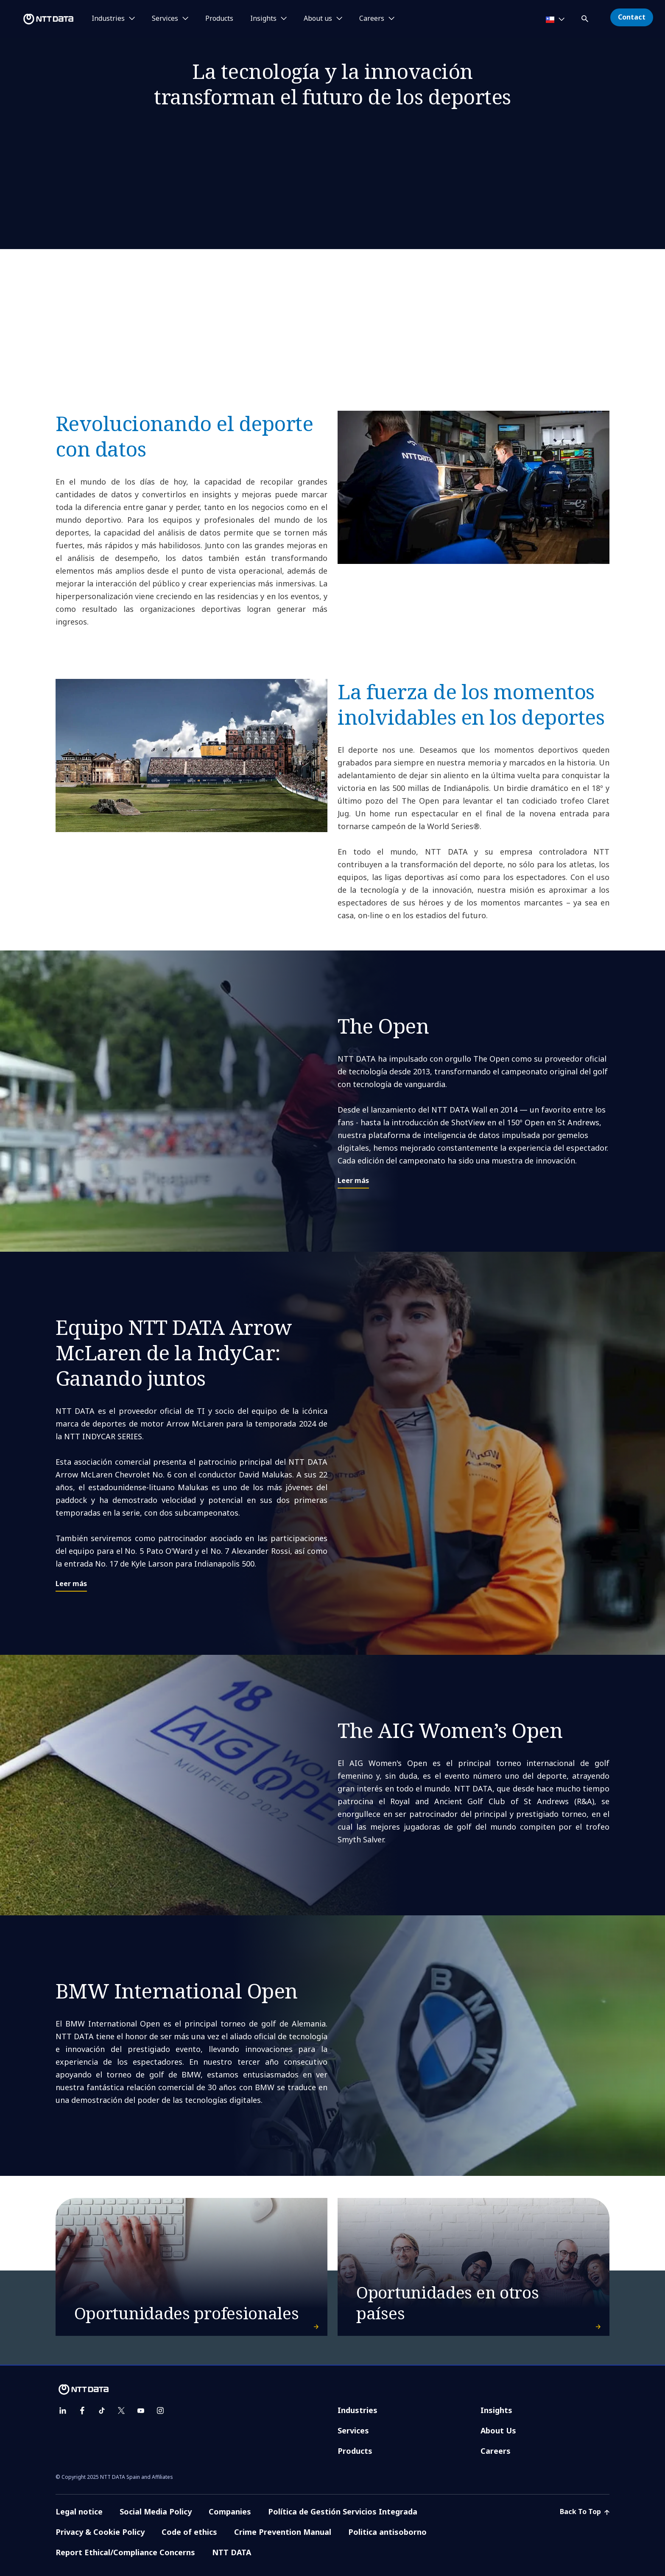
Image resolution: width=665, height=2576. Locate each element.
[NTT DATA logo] (38, 19)
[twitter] (121, 2410)
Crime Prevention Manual (282, 2532)
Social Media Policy (156, 2511)
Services (353, 2430)
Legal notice (79, 2511)
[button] (585, 17)
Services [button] (165, 18)
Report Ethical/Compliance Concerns (125, 2552)
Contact (631, 17)
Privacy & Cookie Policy (100, 2532)
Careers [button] (371, 18)
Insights (496, 2410)
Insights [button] (263, 18)
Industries (357, 2410)
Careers (496, 2451)
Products (219, 18)
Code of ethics (189, 2532)
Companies (230, 2511)
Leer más (353, 1180)
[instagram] (160, 2410)
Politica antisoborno (387, 2532)
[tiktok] (102, 2410)
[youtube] (141, 2410)
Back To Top (584, 2511)
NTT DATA (231, 2552)
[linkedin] (63, 2410)
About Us (498, 2430)
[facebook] (82, 2410)
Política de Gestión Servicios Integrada (342, 2511)
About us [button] (318, 18)
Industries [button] (108, 18)
